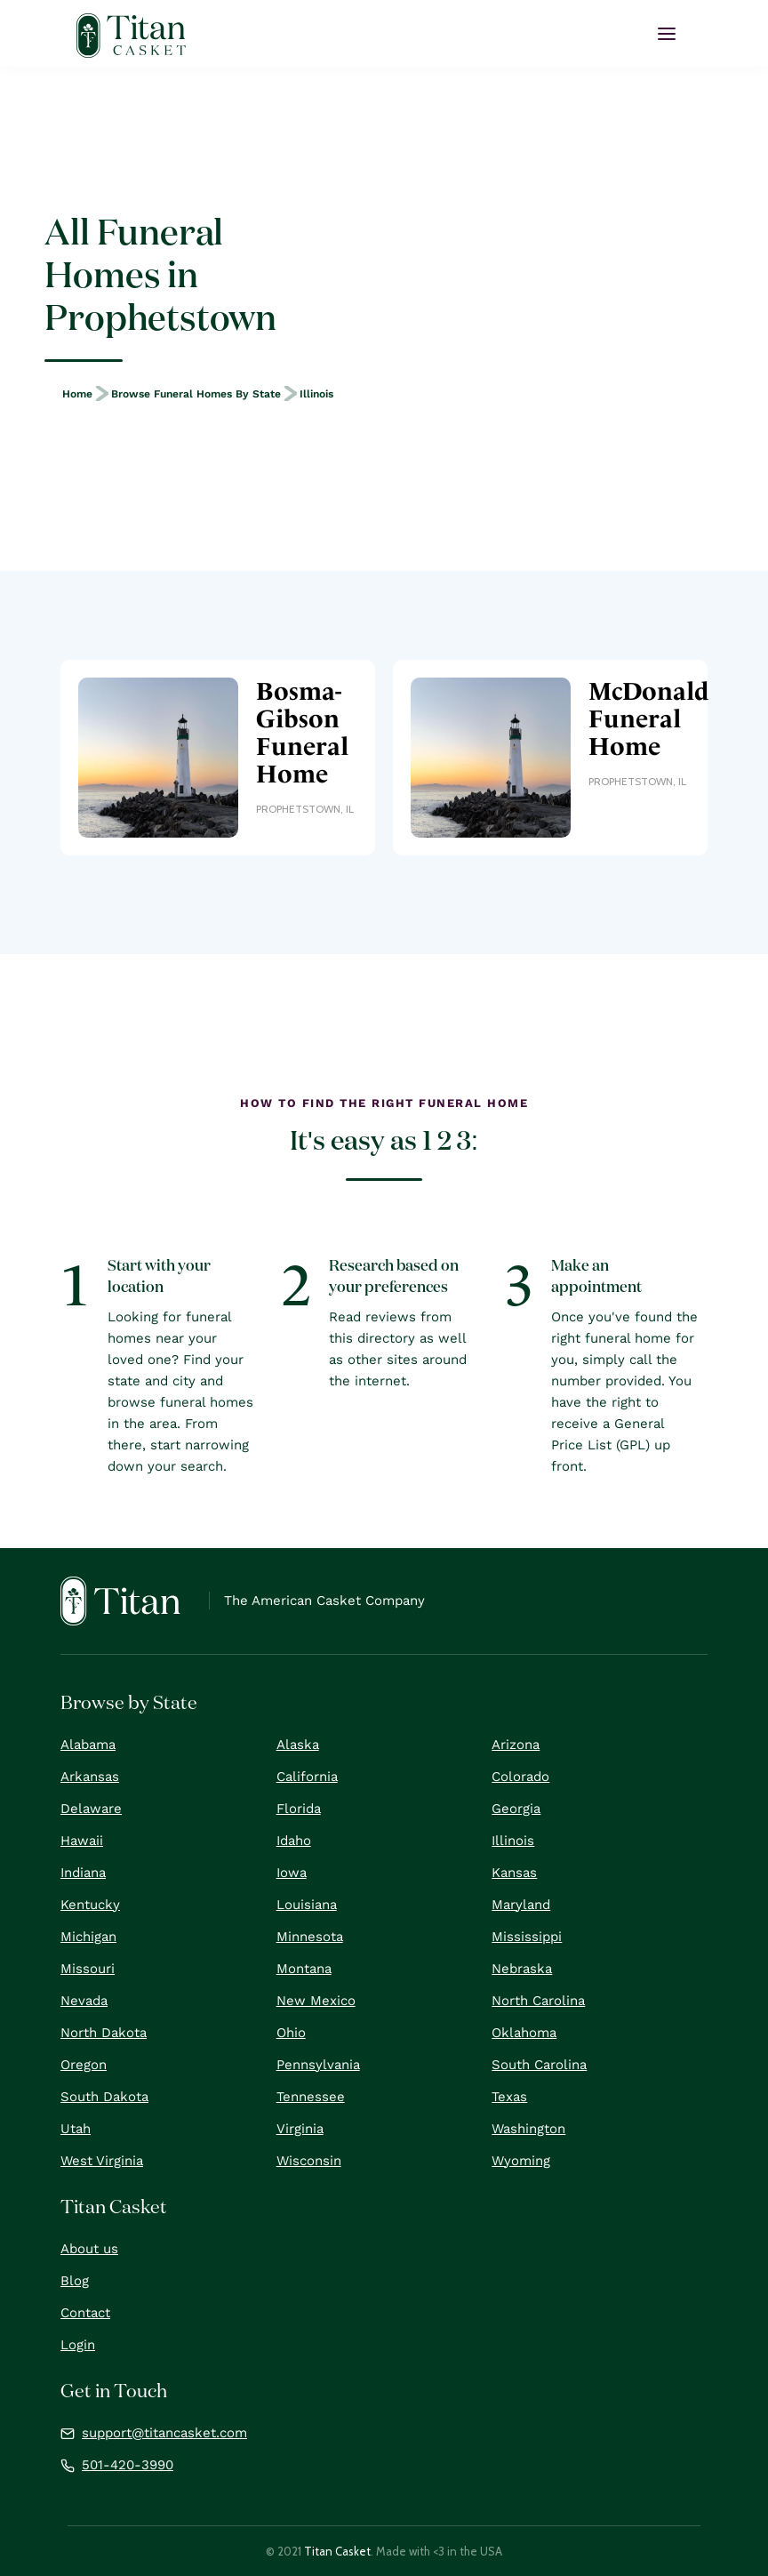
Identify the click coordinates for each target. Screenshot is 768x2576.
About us (89, 2249)
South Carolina (539, 2065)
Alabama (88, 1745)
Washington (528, 2129)
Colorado (520, 1777)
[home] (131, 35)
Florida (298, 1809)
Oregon (83, 2065)
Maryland (521, 1905)
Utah (75, 2129)
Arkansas (89, 1777)
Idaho (293, 1841)
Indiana (83, 1873)
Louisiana (306, 1905)
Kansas (514, 1873)
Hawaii (81, 1841)
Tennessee (310, 2097)
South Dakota (104, 2097)
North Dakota (103, 2033)
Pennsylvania (318, 2065)
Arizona (516, 1745)
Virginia (300, 2129)
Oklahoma (524, 2033)
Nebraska (522, 1969)
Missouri (87, 1969)
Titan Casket (337, 2551)
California (307, 1777)
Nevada (84, 2001)
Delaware (91, 1809)
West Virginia (101, 2161)
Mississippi (527, 1937)
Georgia (516, 1809)
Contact (85, 2313)
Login (77, 2345)
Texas (509, 2097)
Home (77, 394)
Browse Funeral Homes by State (196, 394)
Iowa (291, 1873)
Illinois (316, 394)
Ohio (291, 2033)
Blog (74, 2281)
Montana (304, 1969)
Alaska (297, 1745)
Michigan (88, 1937)
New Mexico (316, 2001)
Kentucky (90, 1905)
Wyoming (521, 2161)
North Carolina (538, 2001)
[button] (667, 33)
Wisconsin (308, 2161)
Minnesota (309, 1937)
